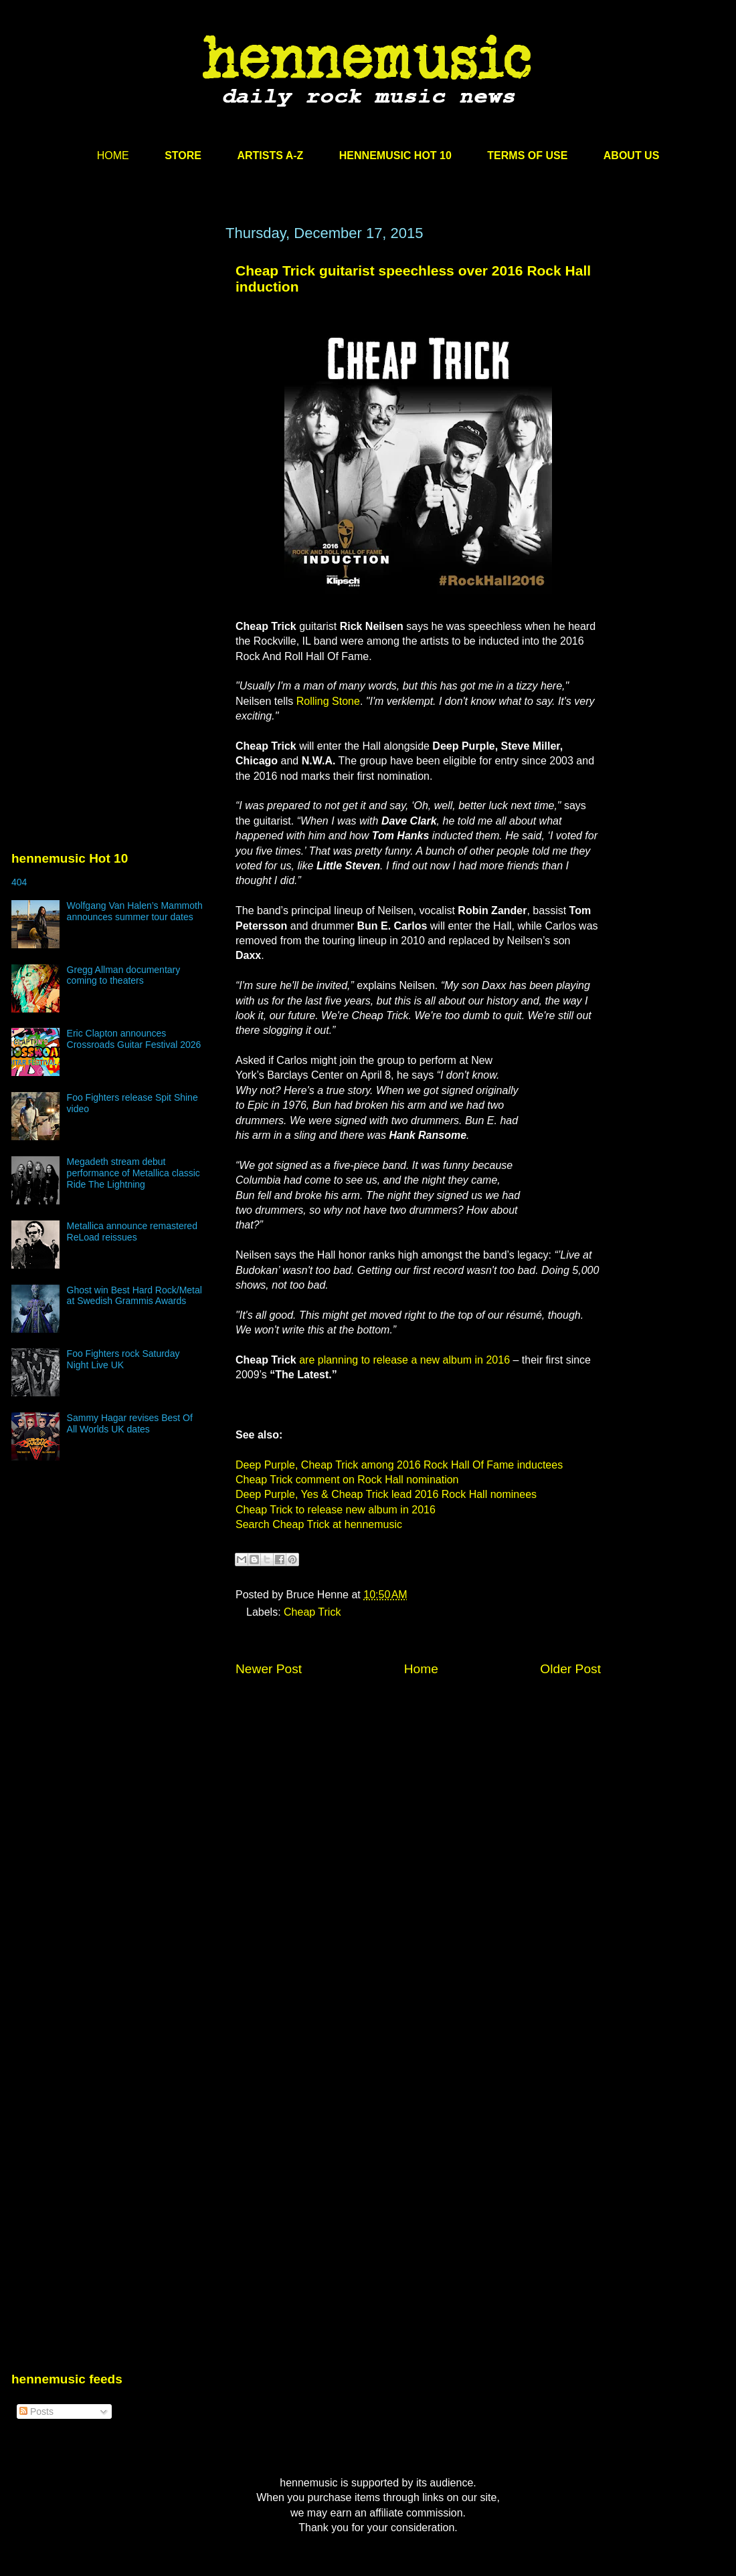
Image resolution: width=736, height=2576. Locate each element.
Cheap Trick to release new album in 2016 (336, 1509)
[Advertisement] (129, 398)
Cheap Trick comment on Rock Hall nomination (347, 1479)
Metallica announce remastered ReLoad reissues (132, 1231)
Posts (36, 2411)
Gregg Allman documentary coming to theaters (124, 975)
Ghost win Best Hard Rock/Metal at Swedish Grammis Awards (134, 1296)
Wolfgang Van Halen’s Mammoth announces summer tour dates (135, 911)
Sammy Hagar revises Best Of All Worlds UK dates (130, 1423)
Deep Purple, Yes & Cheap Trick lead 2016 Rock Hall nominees (386, 1494)
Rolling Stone (328, 701)
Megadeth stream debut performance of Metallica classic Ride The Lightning (133, 1173)
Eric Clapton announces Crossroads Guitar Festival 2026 (134, 1039)
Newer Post (269, 1669)
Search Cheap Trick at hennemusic (319, 1524)
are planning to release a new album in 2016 (404, 1360)
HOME (113, 155)
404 (19, 882)
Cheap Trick (312, 1612)
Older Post (570, 1669)
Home (421, 1669)
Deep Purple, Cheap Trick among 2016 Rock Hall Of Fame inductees (399, 1465)
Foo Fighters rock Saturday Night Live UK (123, 1359)
